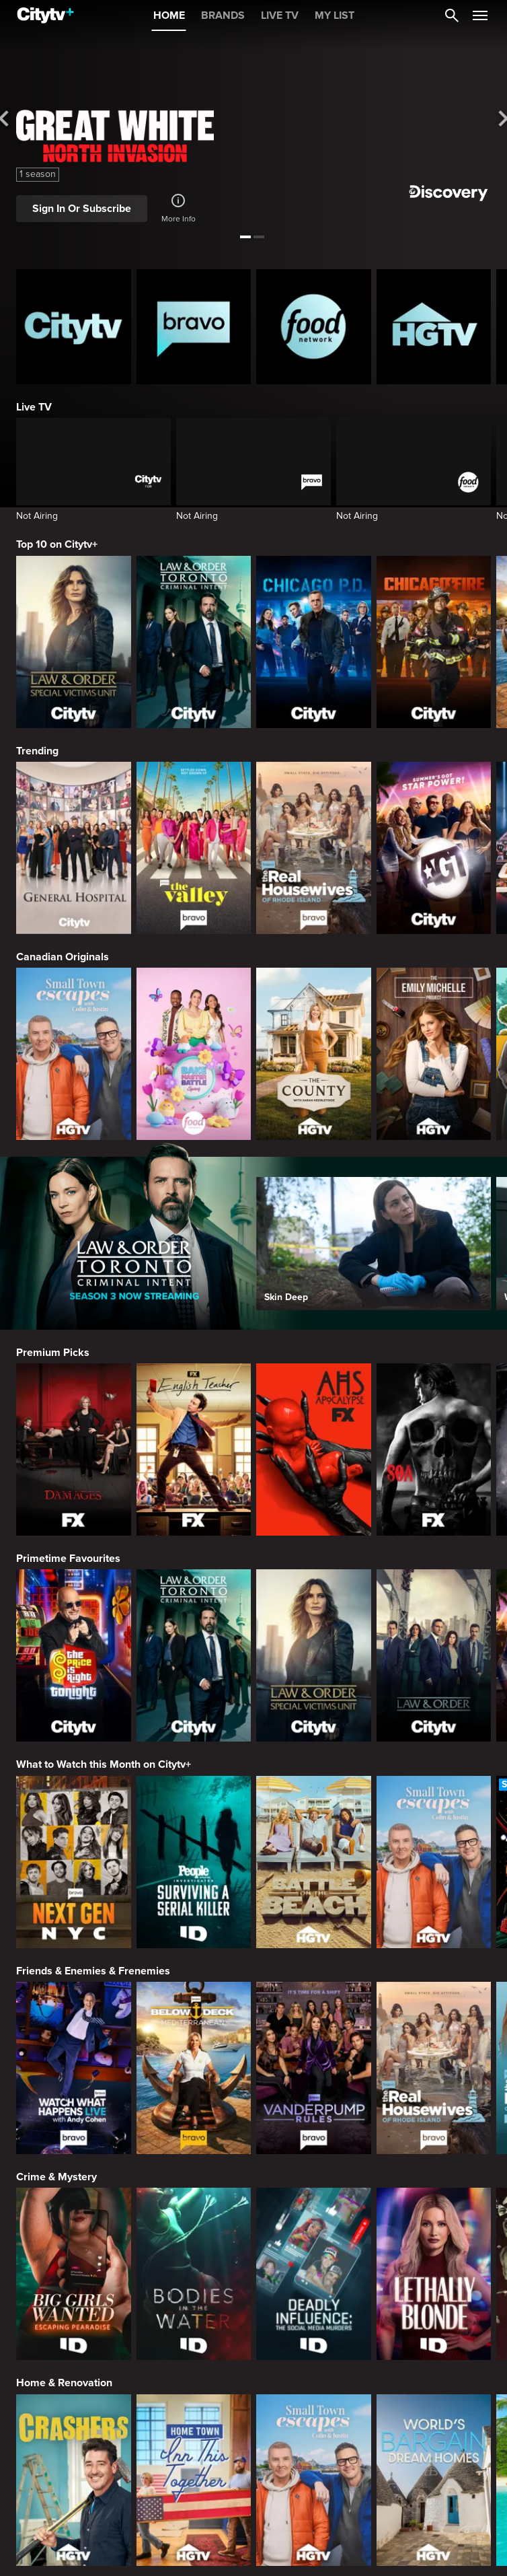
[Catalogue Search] (452, 15)
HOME (169, 15)
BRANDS (223, 15)
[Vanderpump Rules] (313, 2068)
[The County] (313, 1054)
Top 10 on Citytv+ (57, 544)
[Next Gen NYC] (73, 1862)
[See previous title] (12, 119)
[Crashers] (73, 2480)
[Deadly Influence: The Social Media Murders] (313, 2274)
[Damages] (73, 1449)
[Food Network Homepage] (313, 326)
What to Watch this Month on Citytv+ (103, 1764)
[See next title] (495, 119)
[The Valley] (193, 848)
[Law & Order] (434, 1655)
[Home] (45, 15)
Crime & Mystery (56, 2177)
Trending (37, 751)
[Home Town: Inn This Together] (193, 2480)
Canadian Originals (62, 957)
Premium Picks (52, 1352)
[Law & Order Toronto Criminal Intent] (193, 642)
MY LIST (334, 15)
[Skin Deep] (373, 1243)
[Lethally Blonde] (434, 2274)
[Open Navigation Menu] (480, 15)
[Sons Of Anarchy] (434, 1449)
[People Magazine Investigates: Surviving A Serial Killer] (193, 1862)
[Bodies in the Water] (193, 2274)
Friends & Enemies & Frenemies (93, 1971)
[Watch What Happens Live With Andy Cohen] (73, 2068)
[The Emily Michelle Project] (434, 1054)
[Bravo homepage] (193, 326)
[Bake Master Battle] (193, 1054)
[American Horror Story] (313, 1449)
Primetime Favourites (68, 1558)
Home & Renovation (64, 2383)
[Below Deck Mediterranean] (193, 2068)
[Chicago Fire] (434, 642)
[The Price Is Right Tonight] (73, 1655)
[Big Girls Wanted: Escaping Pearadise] (73, 2274)
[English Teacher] (193, 1449)
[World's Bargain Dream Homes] (434, 2480)
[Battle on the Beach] (313, 1862)
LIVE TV (280, 15)
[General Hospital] (73, 848)
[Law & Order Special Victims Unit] (73, 642)
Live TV (34, 407)
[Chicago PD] (313, 642)
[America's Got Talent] (434, 848)
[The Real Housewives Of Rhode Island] (313, 848)
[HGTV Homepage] (434, 326)
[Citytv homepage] (73, 326)
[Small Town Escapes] (73, 1054)
